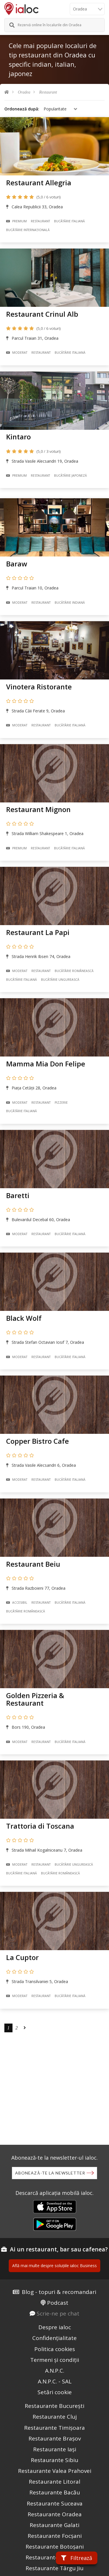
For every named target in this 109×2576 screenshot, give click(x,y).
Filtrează (76, 2557)
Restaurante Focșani (55, 2536)
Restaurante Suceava (55, 2503)
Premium (16, 221)
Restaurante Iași (54, 2449)
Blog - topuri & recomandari (59, 2292)
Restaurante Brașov (54, 2438)
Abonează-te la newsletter (50, 2172)
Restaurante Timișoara (54, 2427)
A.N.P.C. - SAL (55, 2381)
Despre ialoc (54, 2327)
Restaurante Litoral (54, 2481)
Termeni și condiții (54, 2360)
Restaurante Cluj (55, 2416)
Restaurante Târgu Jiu (54, 2568)
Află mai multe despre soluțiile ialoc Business (54, 2265)
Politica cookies (54, 2349)
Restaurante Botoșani (55, 2546)
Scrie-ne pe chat (58, 2313)
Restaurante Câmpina (54, 2557)
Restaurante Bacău (54, 2492)
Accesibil (16, 1602)
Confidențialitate (54, 2338)
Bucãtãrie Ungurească (60, 980)
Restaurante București (54, 2406)
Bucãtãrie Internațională (28, 230)
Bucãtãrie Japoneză (70, 475)
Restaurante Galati (54, 2525)
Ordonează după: (21, 109)
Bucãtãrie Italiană (69, 221)
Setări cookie (54, 2392)
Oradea (24, 92)
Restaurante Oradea (55, 2514)
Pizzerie (61, 1103)
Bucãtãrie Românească (74, 971)
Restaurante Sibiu (54, 2460)
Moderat (16, 353)
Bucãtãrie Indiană (70, 603)
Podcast (57, 2302)
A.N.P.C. (54, 2370)
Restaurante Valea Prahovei (54, 2471)
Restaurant (48, 92)
